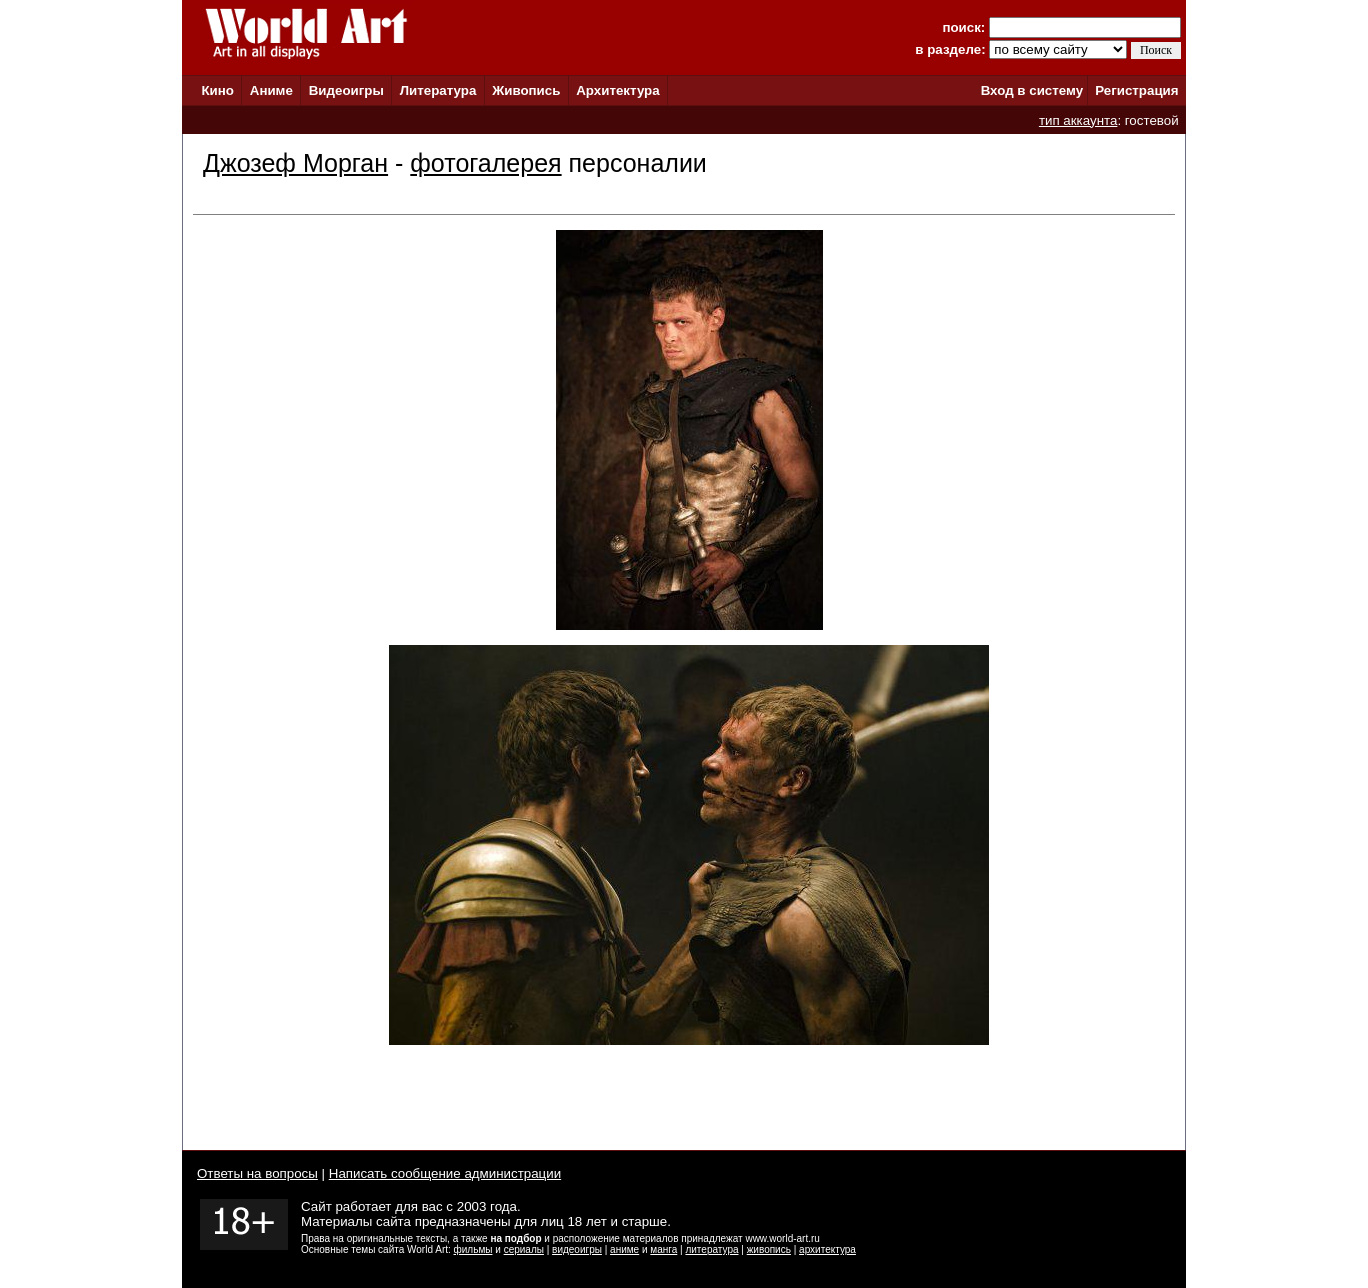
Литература (438, 90)
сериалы (524, 1249)
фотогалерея (485, 163)
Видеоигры (346, 90)
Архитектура (617, 90)
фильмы (473, 1249)
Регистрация (1136, 90)
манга (663, 1249)
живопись (769, 1249)
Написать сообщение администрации (445, 1173)
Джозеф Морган (295, 163)
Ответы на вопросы (257, 1173)
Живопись (526, 90)
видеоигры (577, 1249)
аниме (624, 1249)
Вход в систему (1032, 90)
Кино (217, 90)
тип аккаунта (1078, 120)
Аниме (271, 90)
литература (711, 1249)
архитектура (827, 1249)
